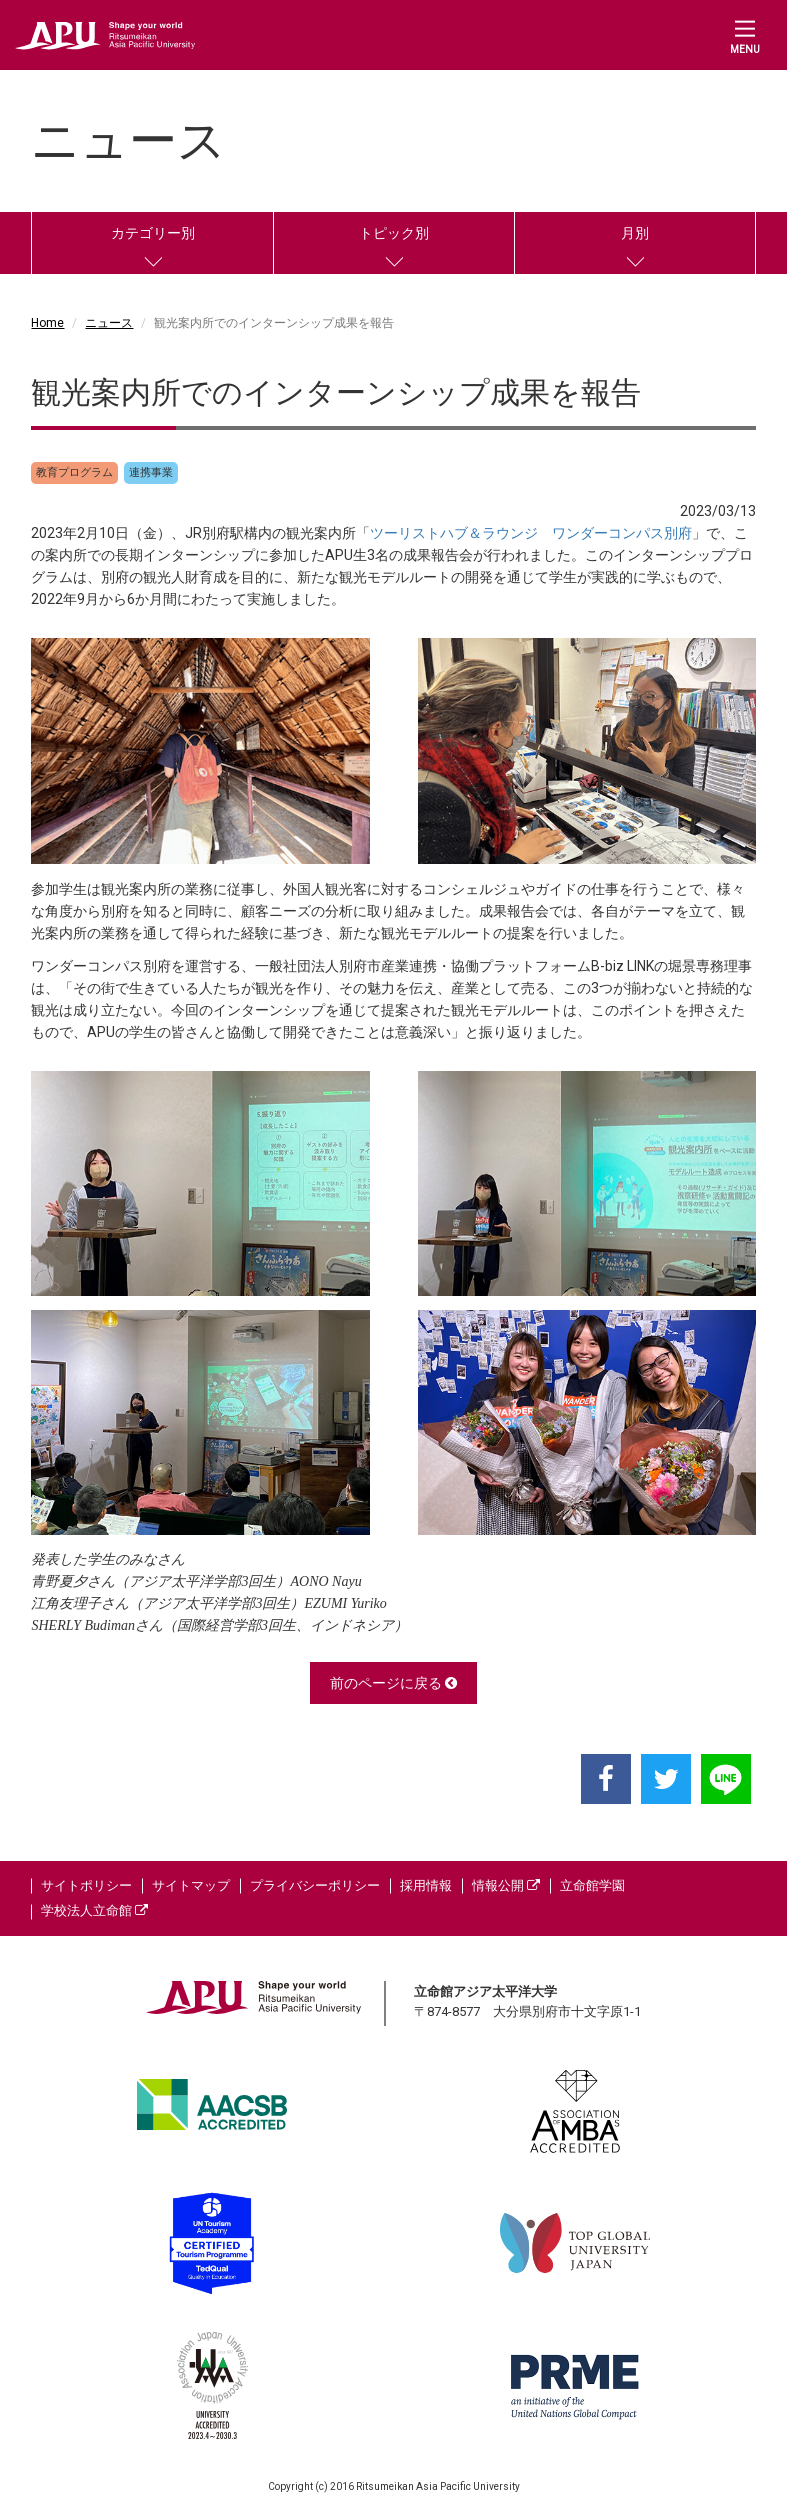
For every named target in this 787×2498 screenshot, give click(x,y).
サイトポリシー (86, 1885)
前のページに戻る (393, 1683)
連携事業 (151, 472)
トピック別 (394, 233)
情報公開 (506, 1885)
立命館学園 (592, 1885)
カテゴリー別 (153, 233)
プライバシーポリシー (315, 1885)
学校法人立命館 (94, 1910)
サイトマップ (191, 1885)
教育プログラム (74, 472)
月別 (635, 233)
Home (47, 323)
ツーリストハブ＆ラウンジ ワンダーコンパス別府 (531, 533)
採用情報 (426, 1885)
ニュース (109, 323)
